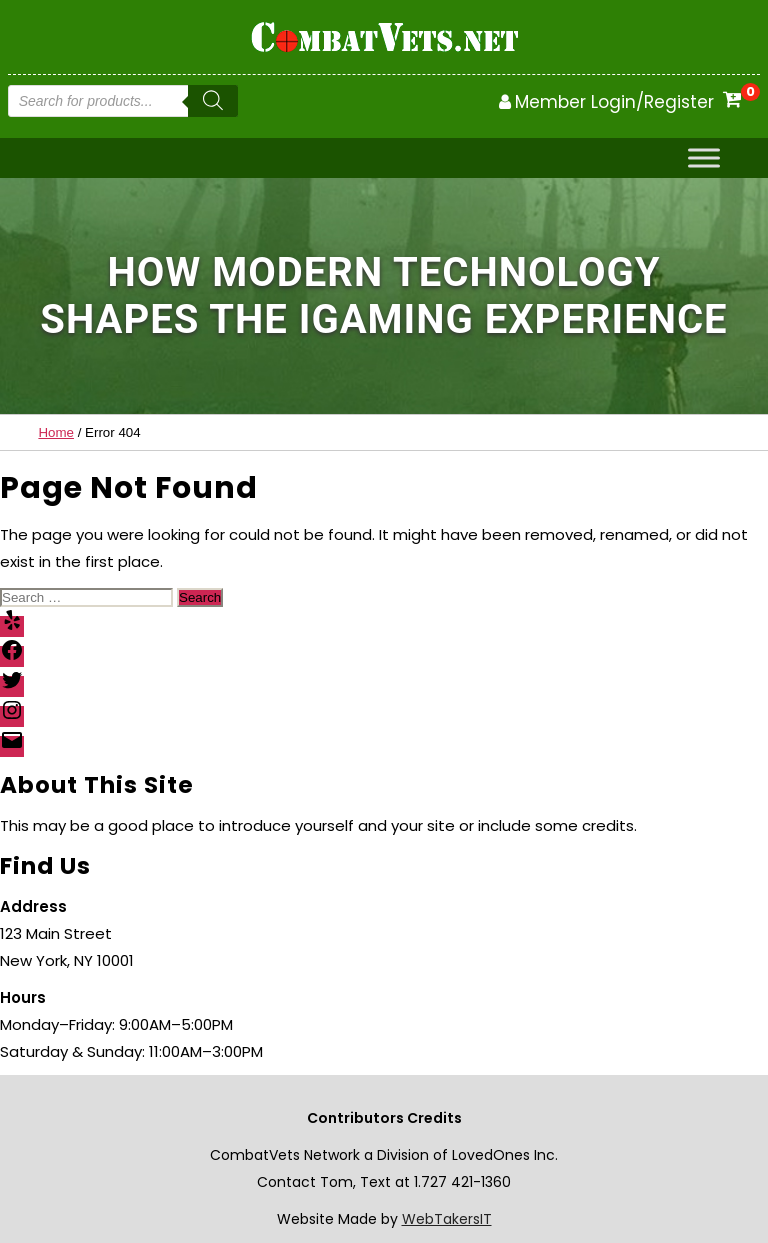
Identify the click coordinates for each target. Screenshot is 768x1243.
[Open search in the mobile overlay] (123, 101)
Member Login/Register (614, 102)
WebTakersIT (447, 1219)
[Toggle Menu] (704, 158)
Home (56, 432)
